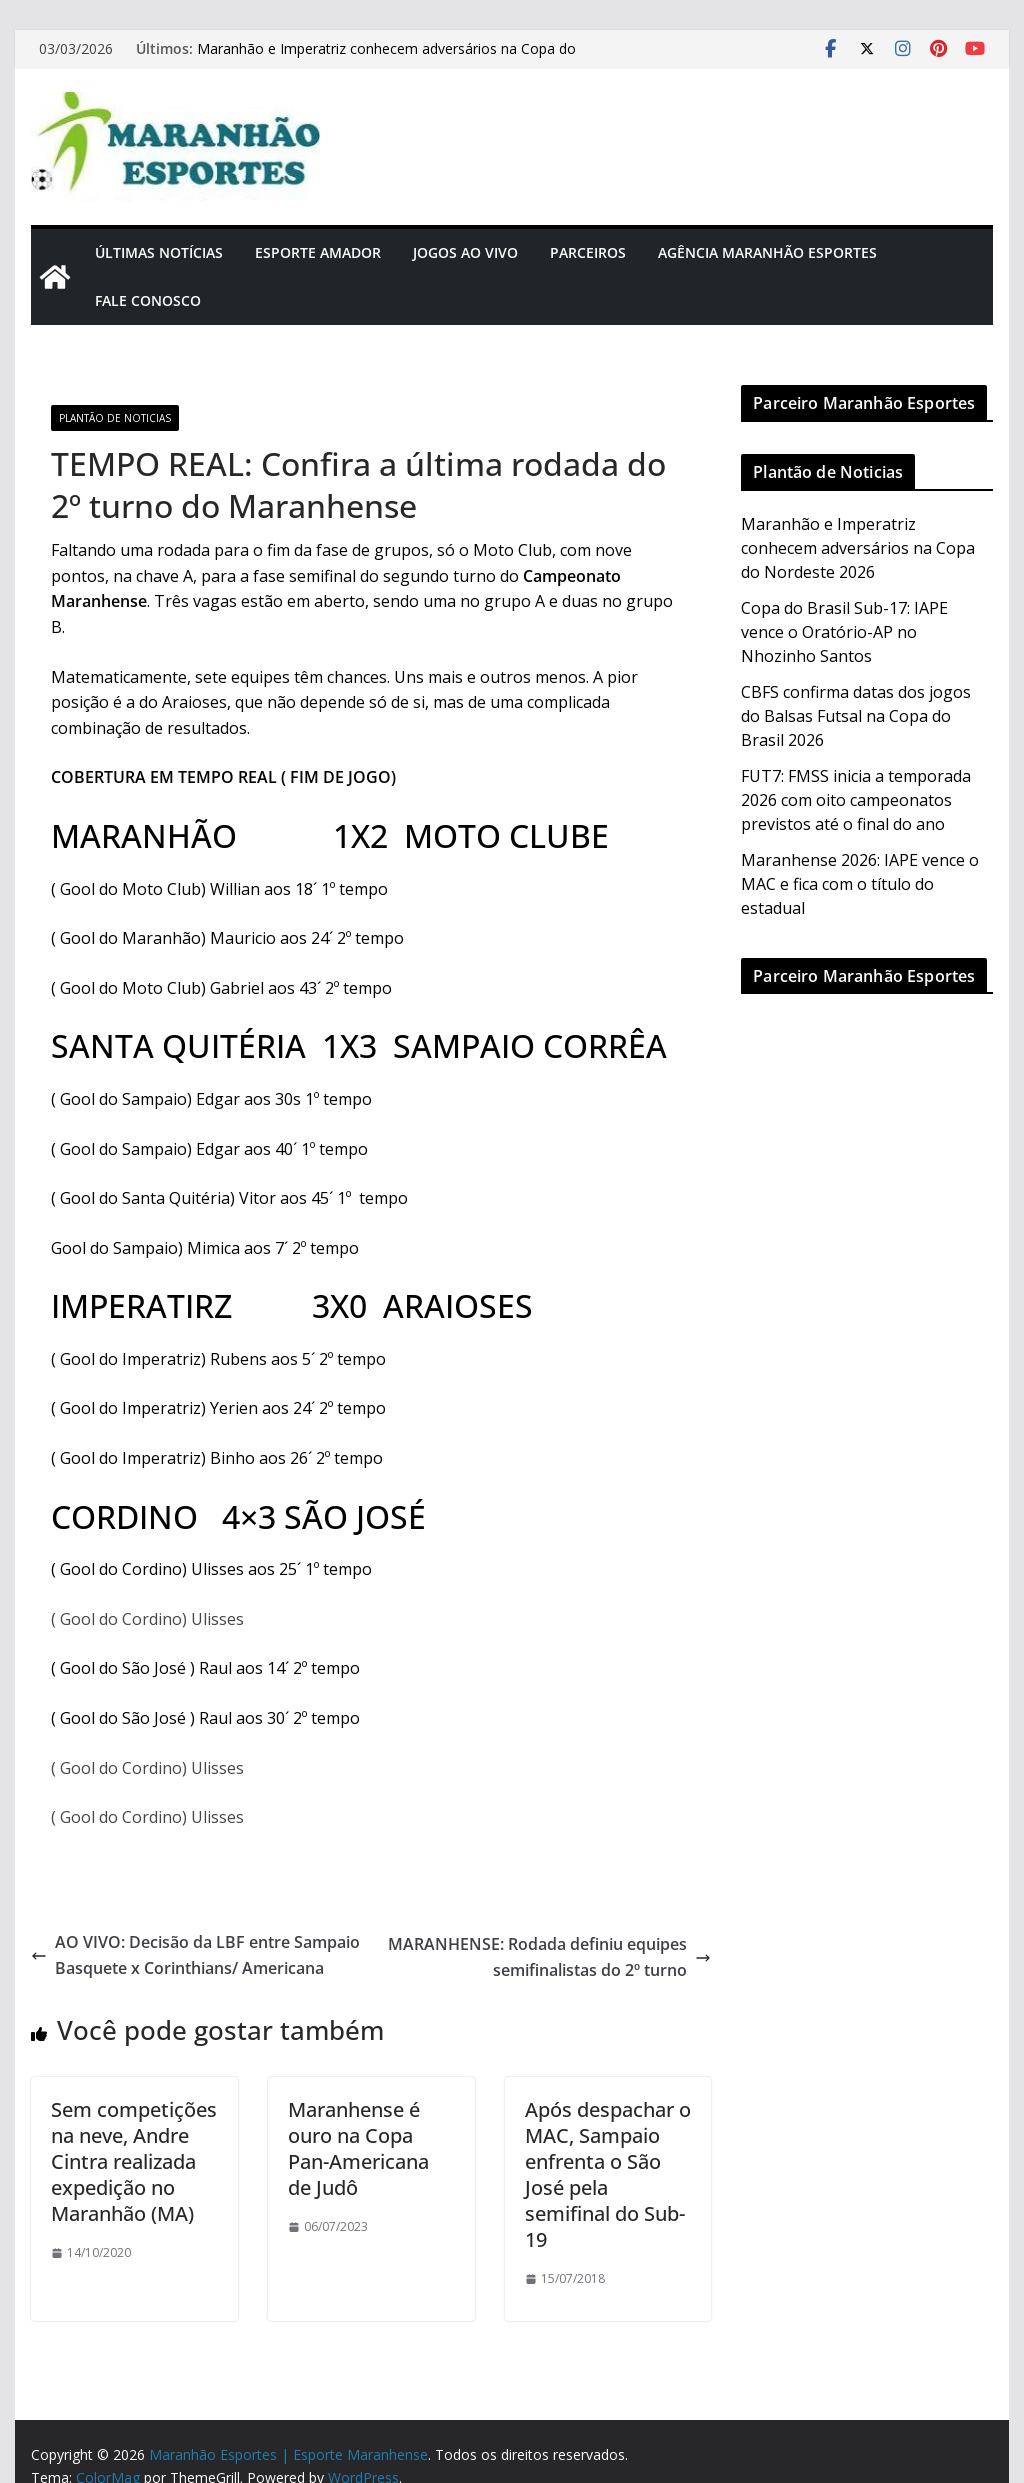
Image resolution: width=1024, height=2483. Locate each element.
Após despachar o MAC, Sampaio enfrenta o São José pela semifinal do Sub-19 (608, 2174)
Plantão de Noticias (115, 418)
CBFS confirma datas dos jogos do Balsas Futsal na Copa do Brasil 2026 (856, 716)
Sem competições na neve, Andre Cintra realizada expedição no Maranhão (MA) (134, 2161)
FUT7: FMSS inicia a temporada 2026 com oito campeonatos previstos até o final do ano (856, 800)
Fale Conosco (148, 300)
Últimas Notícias (159, 252)
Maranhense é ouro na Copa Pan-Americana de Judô (358, 2148)
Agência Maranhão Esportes (767, 252)
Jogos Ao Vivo (465, 252)
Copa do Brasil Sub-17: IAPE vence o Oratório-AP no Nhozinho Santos (844, 632)
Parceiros (588, 252)
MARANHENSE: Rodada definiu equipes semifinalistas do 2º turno (549, 1957)
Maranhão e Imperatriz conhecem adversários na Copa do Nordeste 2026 (858, 548)
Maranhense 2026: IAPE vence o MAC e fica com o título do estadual (860, 884)
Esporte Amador (318, 252)
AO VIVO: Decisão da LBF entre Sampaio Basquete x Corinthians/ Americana (195, 1955)
